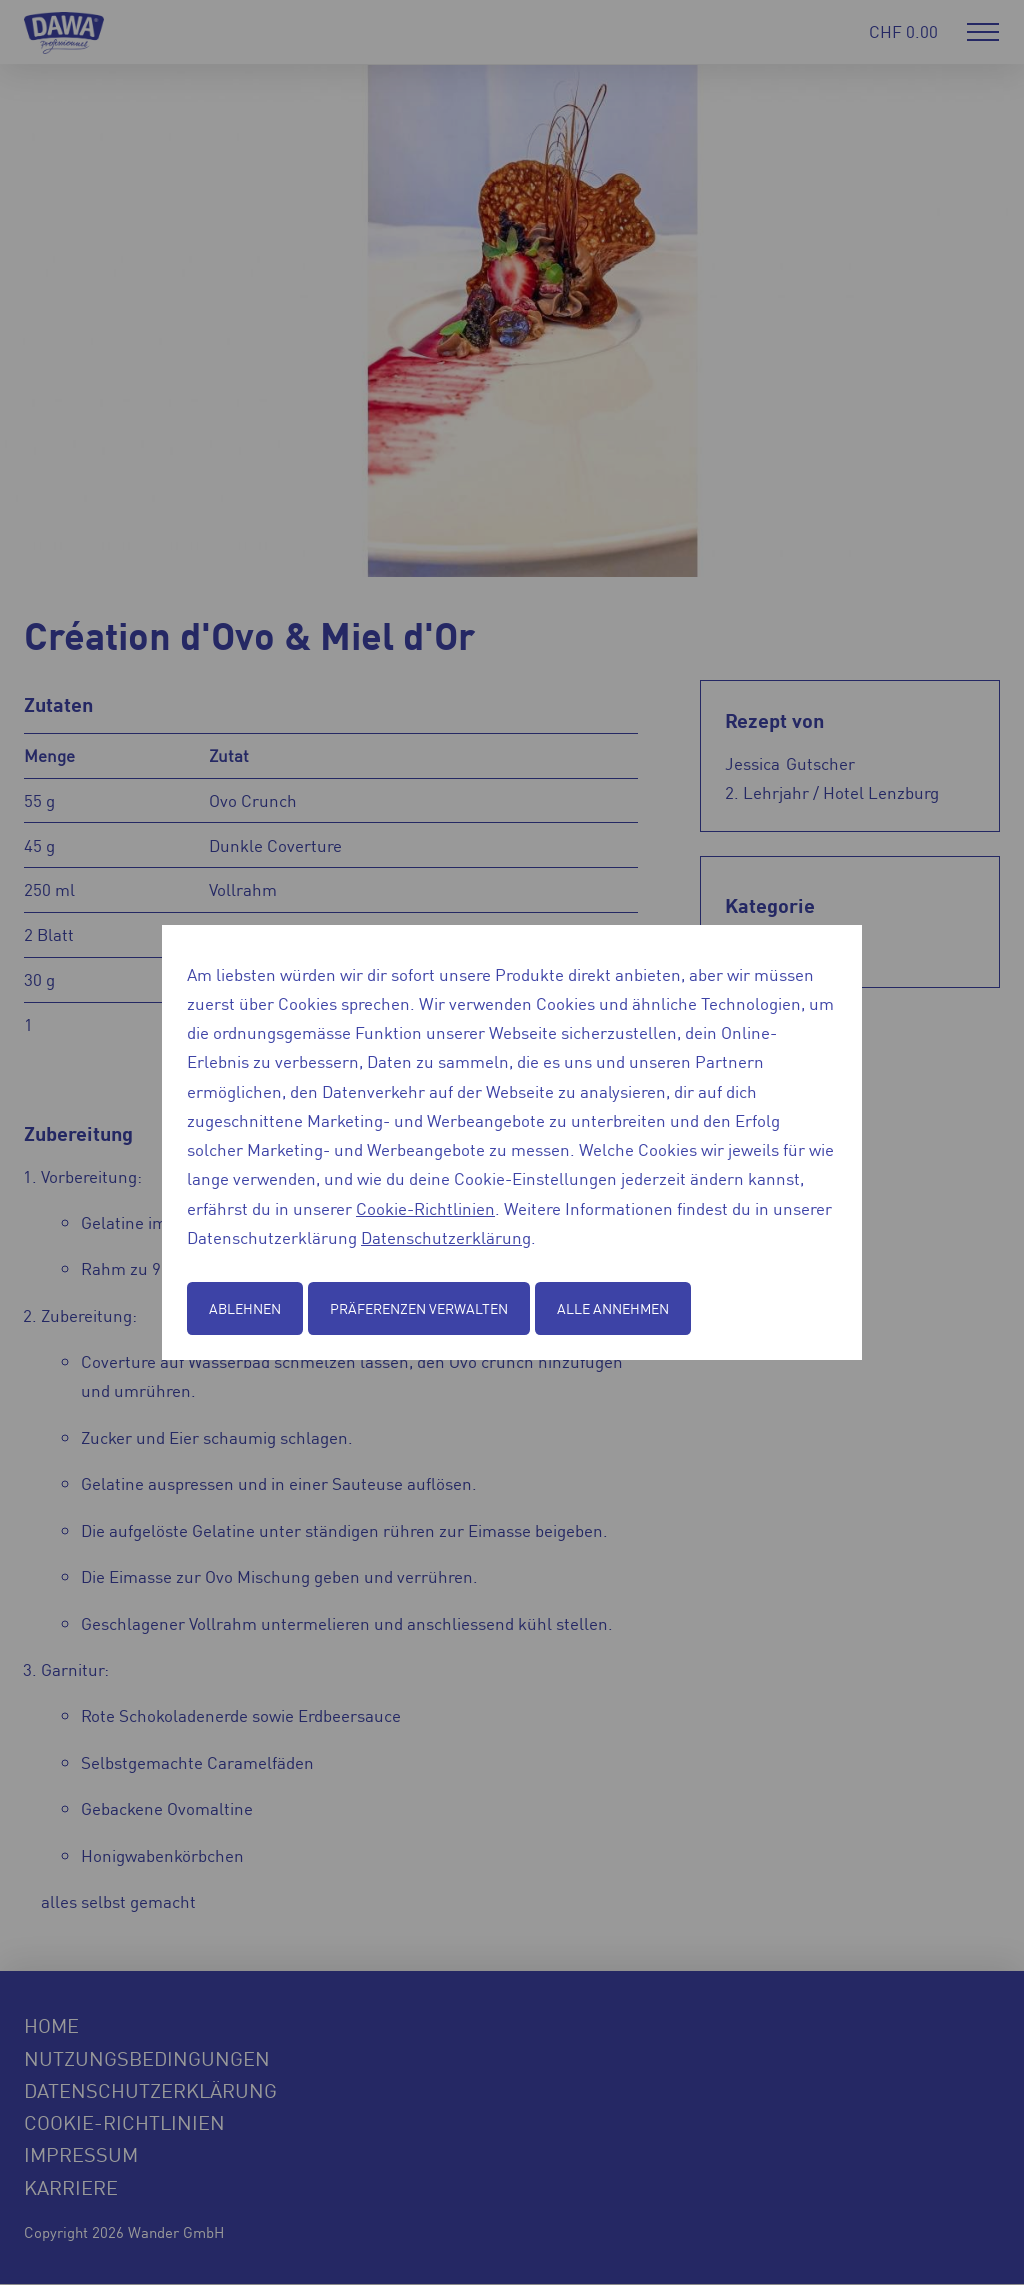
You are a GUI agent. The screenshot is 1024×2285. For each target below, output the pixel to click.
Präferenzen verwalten (419, 1308)
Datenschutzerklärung (446, 1237)
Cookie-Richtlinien (425, 1208)
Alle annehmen (613, 1308)
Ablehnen (245, 1308)
